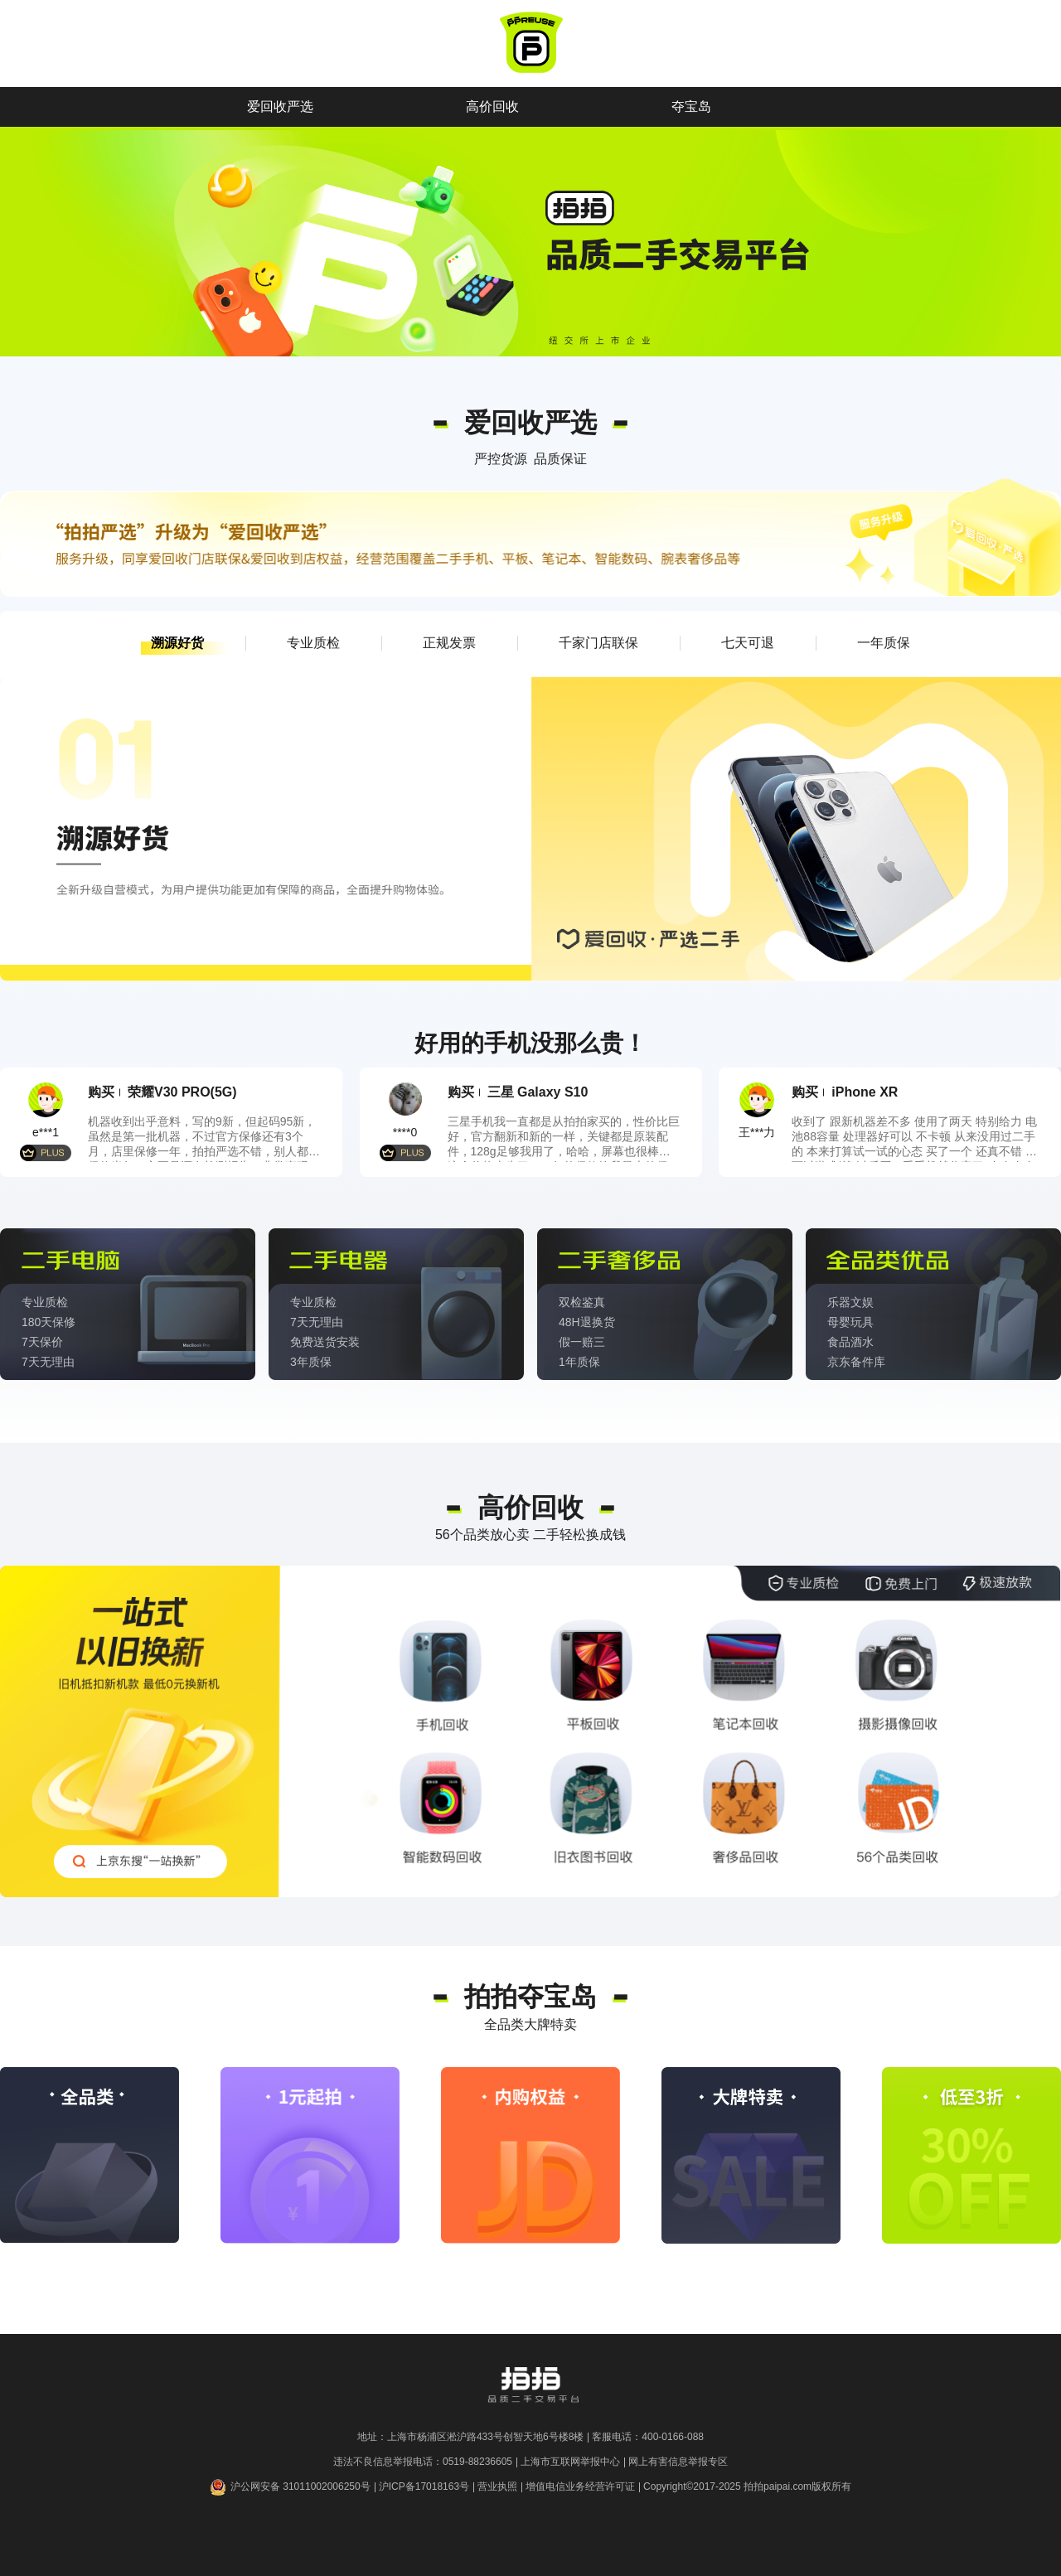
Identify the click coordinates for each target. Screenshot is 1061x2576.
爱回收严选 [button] (280, 106)
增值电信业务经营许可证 (580, 2486)
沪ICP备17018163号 (424, 2486)
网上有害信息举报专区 (678, 2461)
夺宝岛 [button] (691, 106)
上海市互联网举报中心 (570, 2461)
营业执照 (497, 2486)
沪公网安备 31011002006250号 (290, 2487)
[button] (177, 643)
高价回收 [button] (492, 106)
